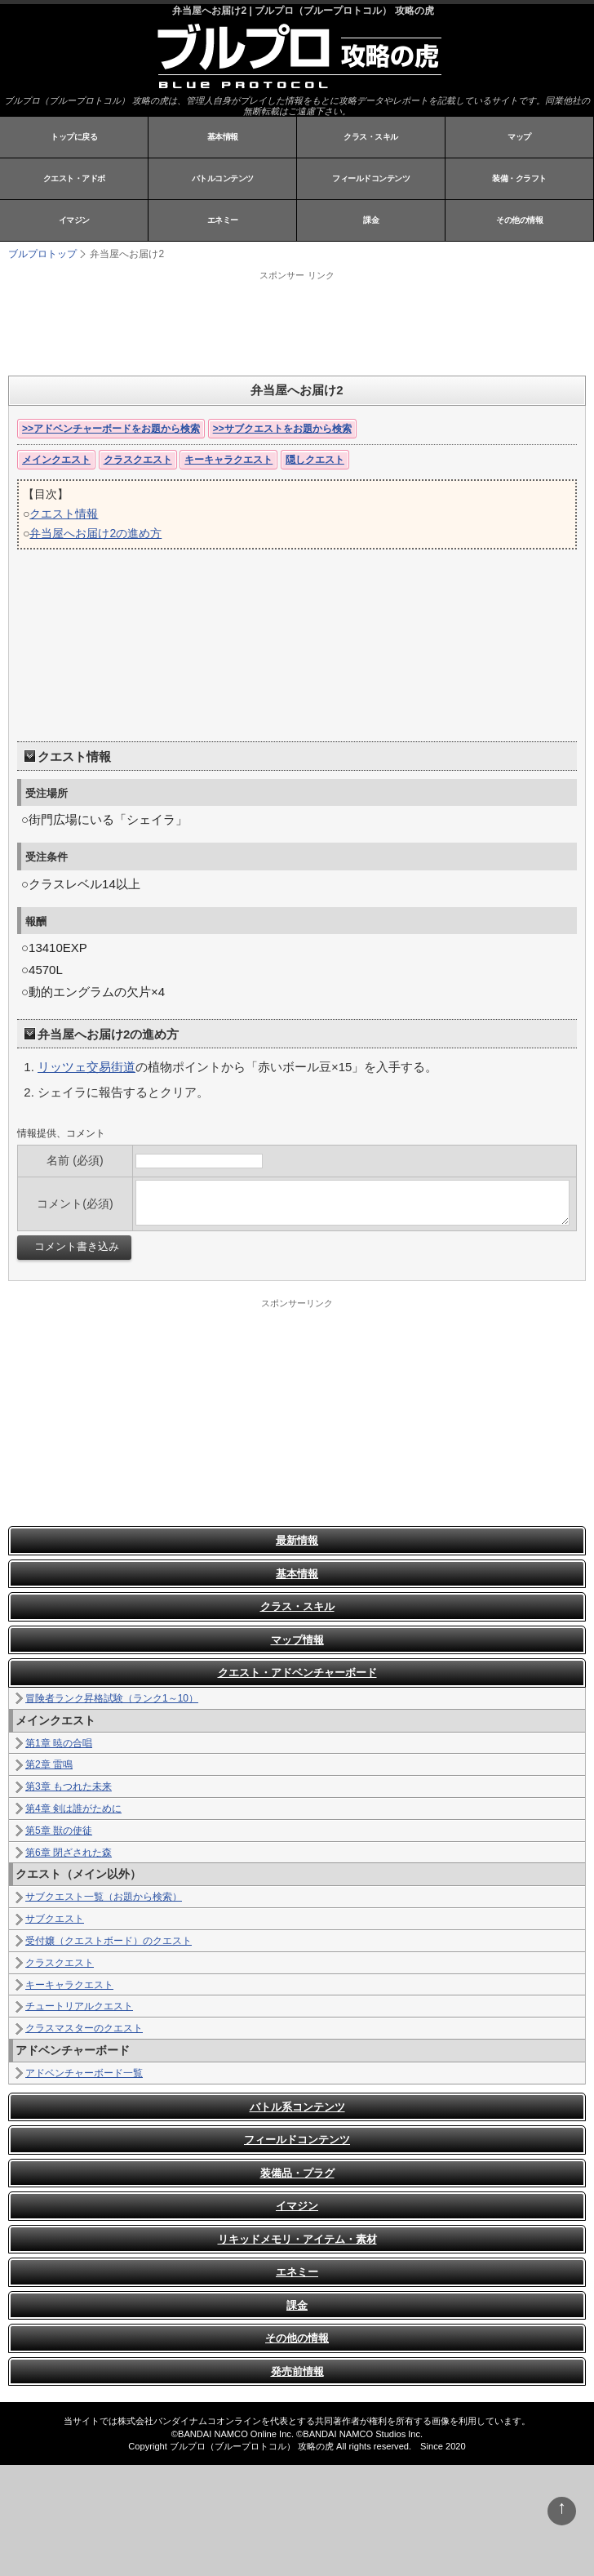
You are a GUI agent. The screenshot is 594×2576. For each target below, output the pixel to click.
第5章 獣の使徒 (58, 1830)
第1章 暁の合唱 (58, 1743)
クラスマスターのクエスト (84, 2028)
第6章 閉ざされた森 (68, 1852)
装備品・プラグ (297, 2173)
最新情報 (297, 1540)
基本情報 (222, 136)
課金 (371, 220)
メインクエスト (56, 459)
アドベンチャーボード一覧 (84, 2073)
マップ (519, 136)
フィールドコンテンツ (371, 178)
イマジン (74, 220)
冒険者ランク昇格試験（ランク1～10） (111, 1698)
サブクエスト (54, 1918)
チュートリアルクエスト (79, 2006)
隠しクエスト (315, 459)
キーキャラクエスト (228, 459)
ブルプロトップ (42, 254)
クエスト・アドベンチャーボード (297, 1672)
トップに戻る (74, 136)
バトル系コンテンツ (297, 2107)
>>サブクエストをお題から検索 (282, 428)
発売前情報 (297, 2371)
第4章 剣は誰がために (73, 1808)
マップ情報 (297, 1640)
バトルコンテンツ (223, 178)
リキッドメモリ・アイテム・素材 (297, 2239)
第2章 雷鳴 (49, 1764)
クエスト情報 (63, 513)
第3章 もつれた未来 (68, 1786)
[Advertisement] (212, 322)
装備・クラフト (519, 178)
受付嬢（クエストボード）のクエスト (108, 1940)
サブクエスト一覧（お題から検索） (103, 1896)
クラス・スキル (371, 136)
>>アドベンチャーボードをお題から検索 (111, 428)
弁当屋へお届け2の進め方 (95, 533)
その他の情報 (519, 220)
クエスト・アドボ (74, 178)
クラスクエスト (138, 459)
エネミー (222, 220)
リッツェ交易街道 (86, 1067)
